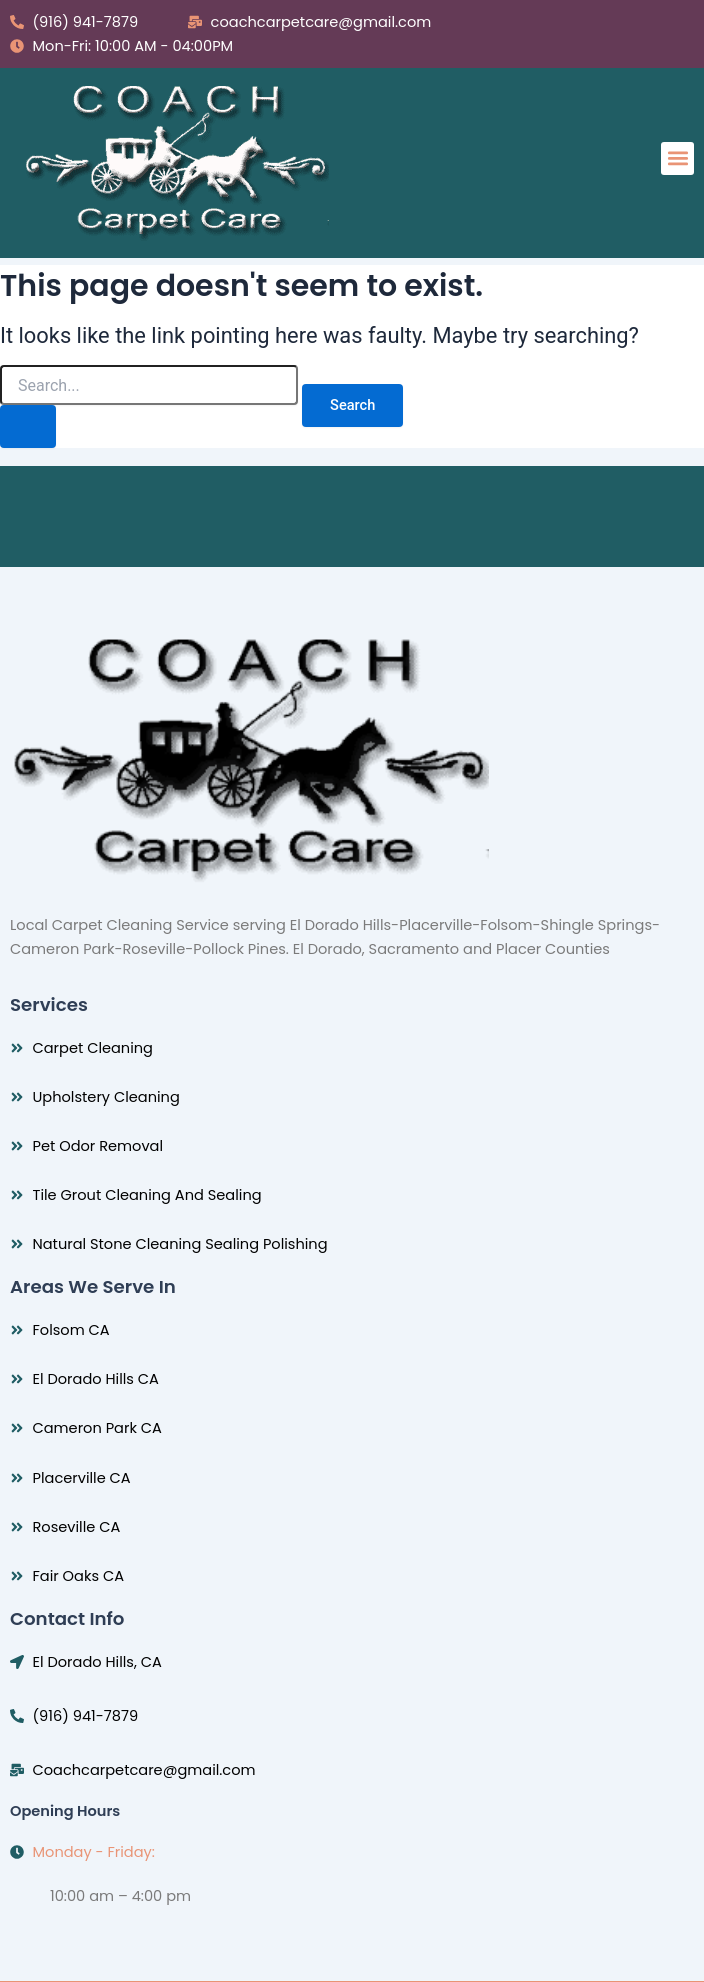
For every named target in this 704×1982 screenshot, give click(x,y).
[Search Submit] (28, 426)
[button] (677, 158)
